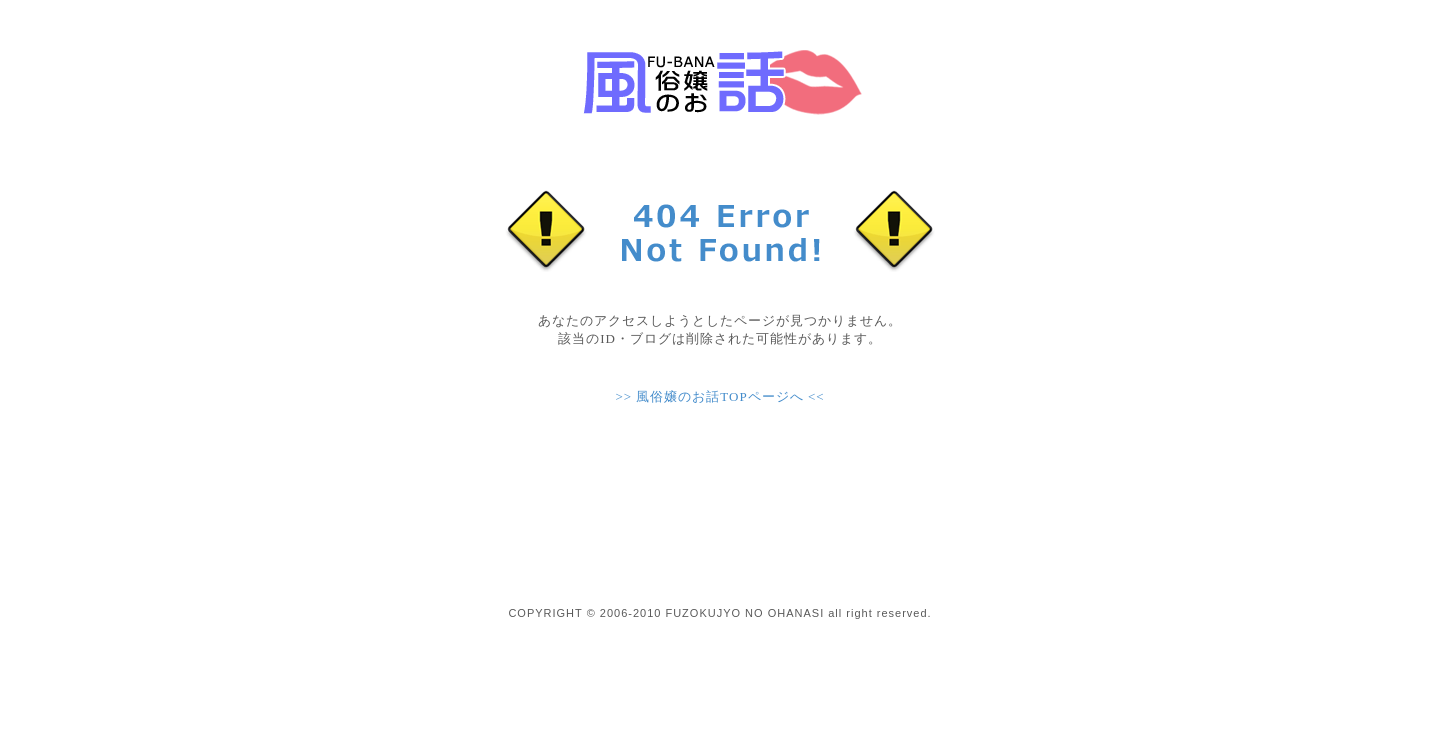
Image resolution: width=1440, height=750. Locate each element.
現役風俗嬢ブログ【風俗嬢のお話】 (720, 80)
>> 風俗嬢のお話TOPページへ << (719, 396)
